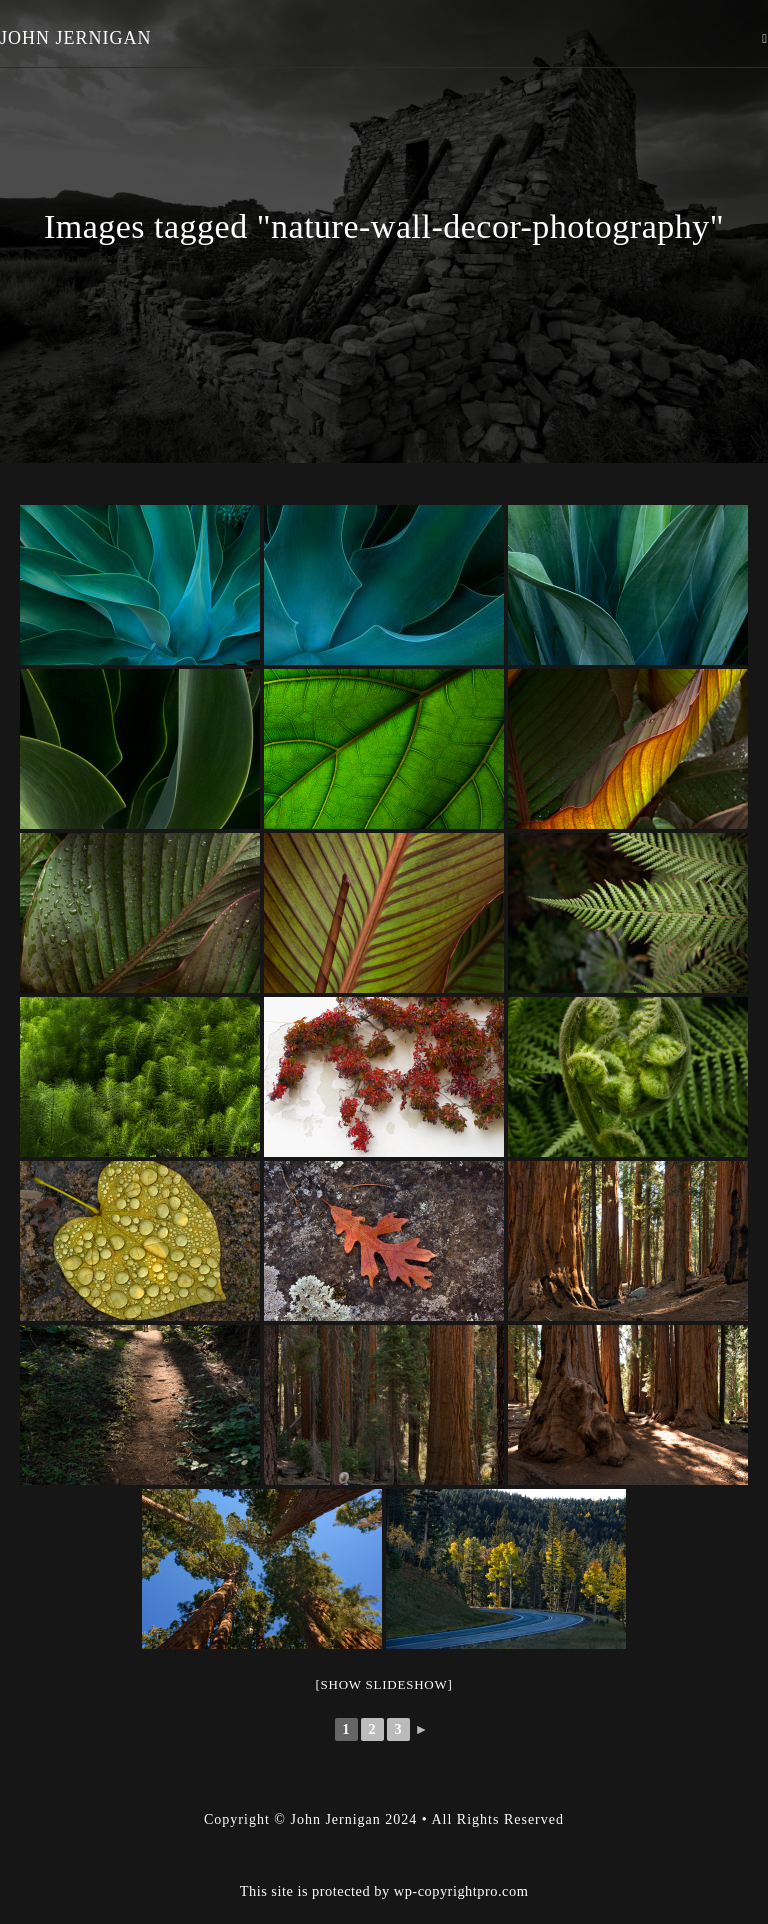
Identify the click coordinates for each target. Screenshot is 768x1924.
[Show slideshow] (383, 1684)
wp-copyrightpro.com (461, 1841)
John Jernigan (76, 38)
